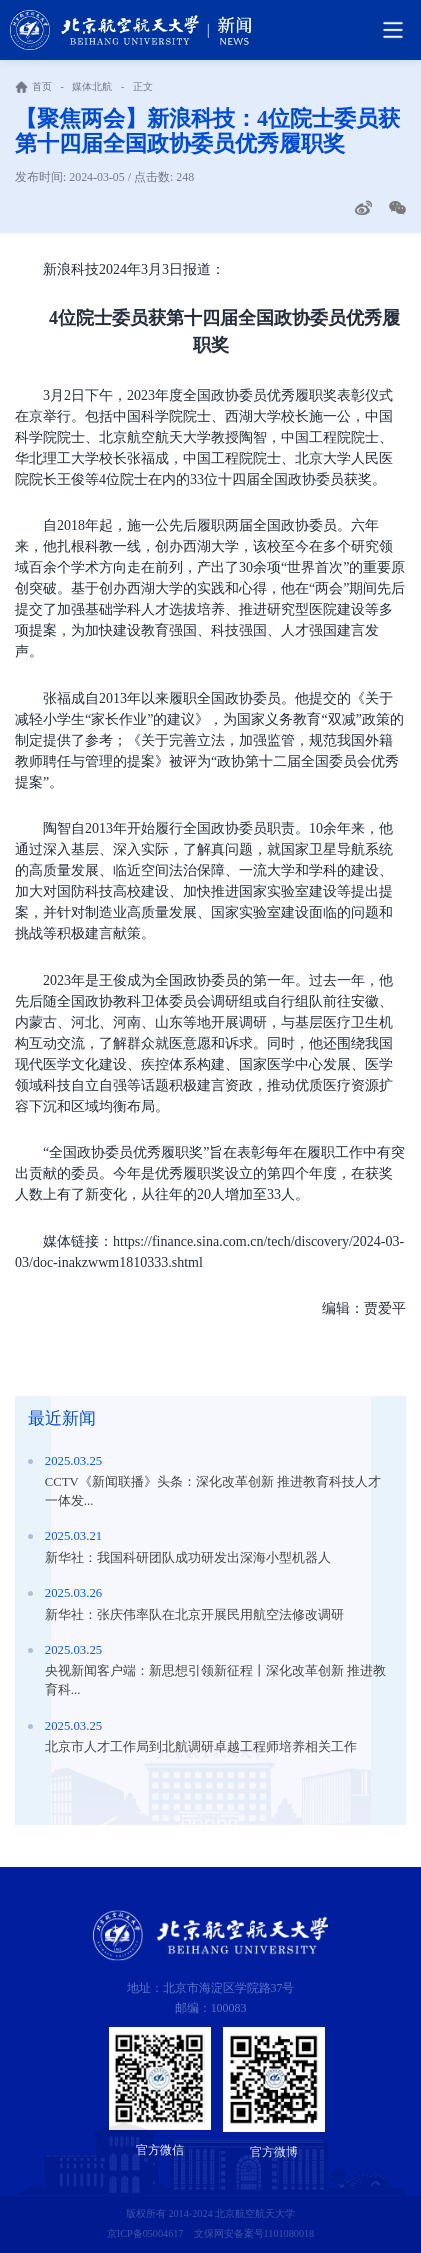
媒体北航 (92, 86)
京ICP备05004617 (145, 2233)
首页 (42, 86)
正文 (143, 86)
